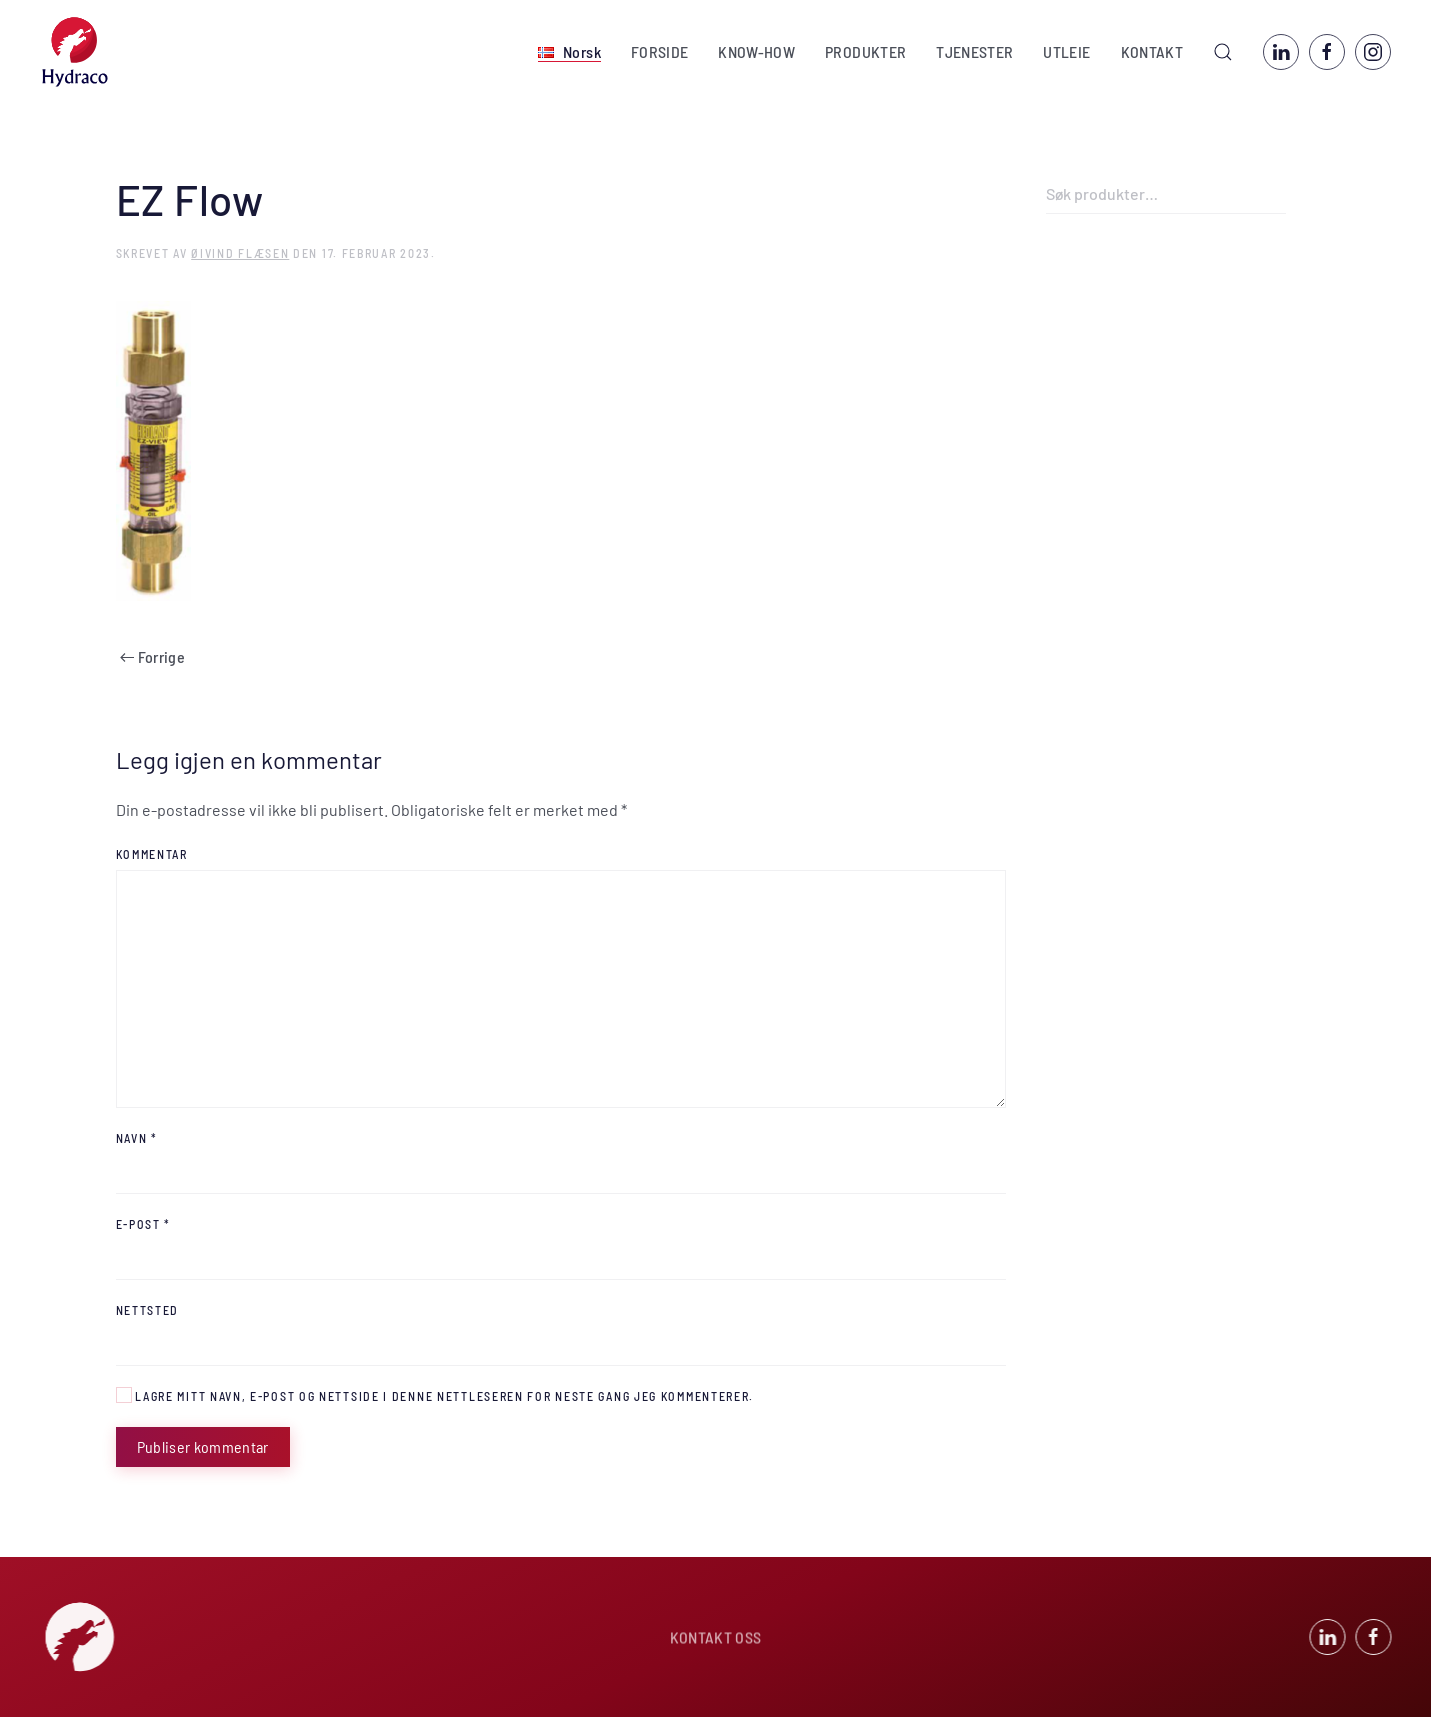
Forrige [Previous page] (152, 656)
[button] (569, 52)
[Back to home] (75, 52)
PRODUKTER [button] (865, 51)
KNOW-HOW (756, 51)
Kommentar (152, 854)
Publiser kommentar (203, 1446)
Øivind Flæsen (240, 253)
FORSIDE (659, 51)
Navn (137, 1138)
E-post (144, 1224)
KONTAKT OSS (716, 1638)
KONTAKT (1152, 51)
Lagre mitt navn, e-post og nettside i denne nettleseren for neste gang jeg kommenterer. (435, 1395)
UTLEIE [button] (1066, 51)
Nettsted (148, 1310)
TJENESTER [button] (974, 51)
